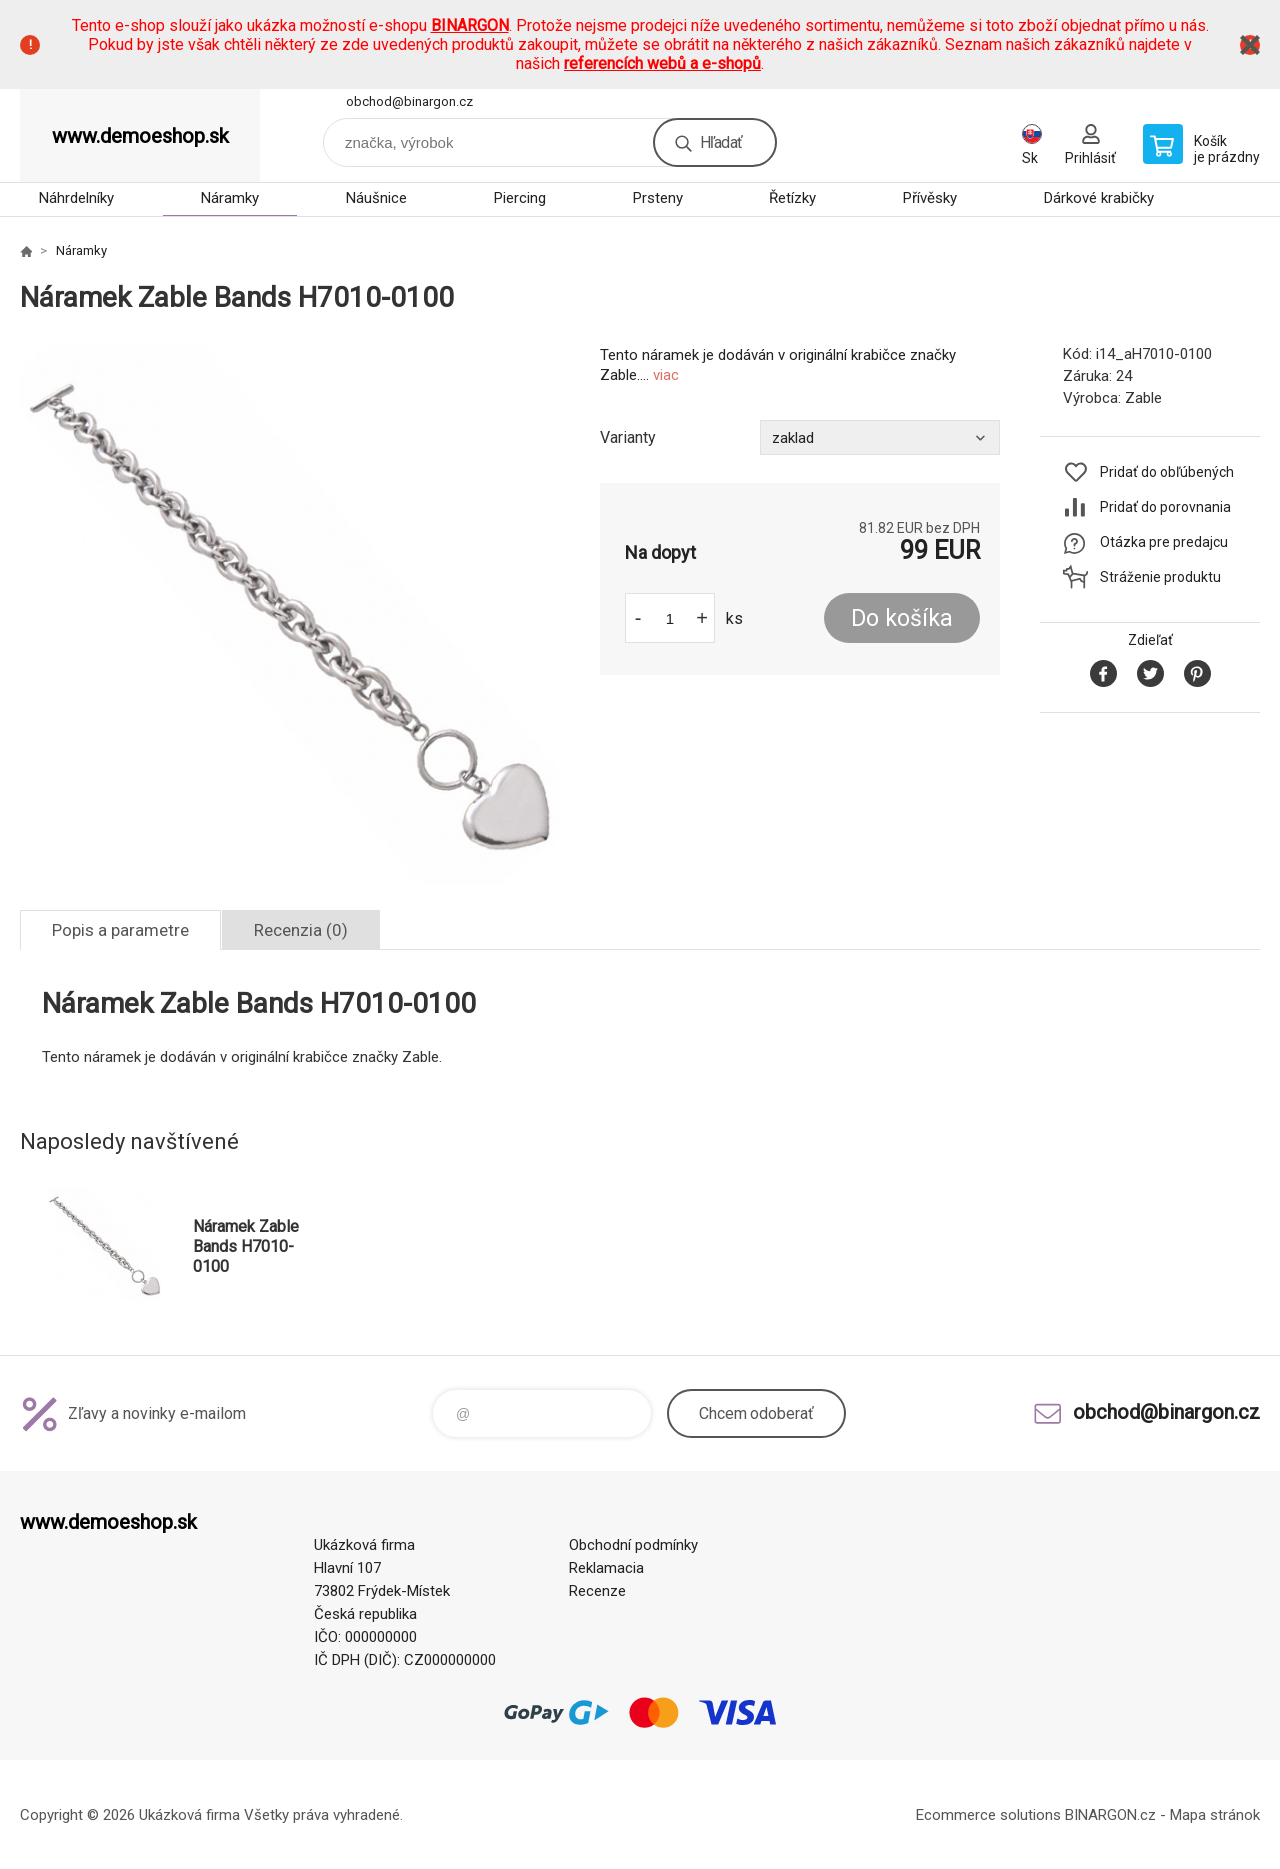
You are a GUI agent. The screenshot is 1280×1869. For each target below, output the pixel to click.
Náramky (230, 198)
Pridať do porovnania (1165, 507)
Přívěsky (930, 198)
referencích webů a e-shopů (662, 63)
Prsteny (658, 198)
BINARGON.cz (1110, 1815)
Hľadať (721, 142)
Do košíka (902, 618)
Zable (1143, 398)
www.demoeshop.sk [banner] (140, 136)
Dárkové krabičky (1099, 198)
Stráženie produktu (1160, 577)
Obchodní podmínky (633, 1545)
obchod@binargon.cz (409, 101)
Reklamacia (606, 1568)
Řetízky (792, 198)
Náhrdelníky (76, 198)
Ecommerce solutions (988, 1815)
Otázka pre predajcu (1164, 542)
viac (666, 375)
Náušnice (376, 198)
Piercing (520, 198)
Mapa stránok (1215, 1815)
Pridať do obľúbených (1167, 472)
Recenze (597, 1591)
